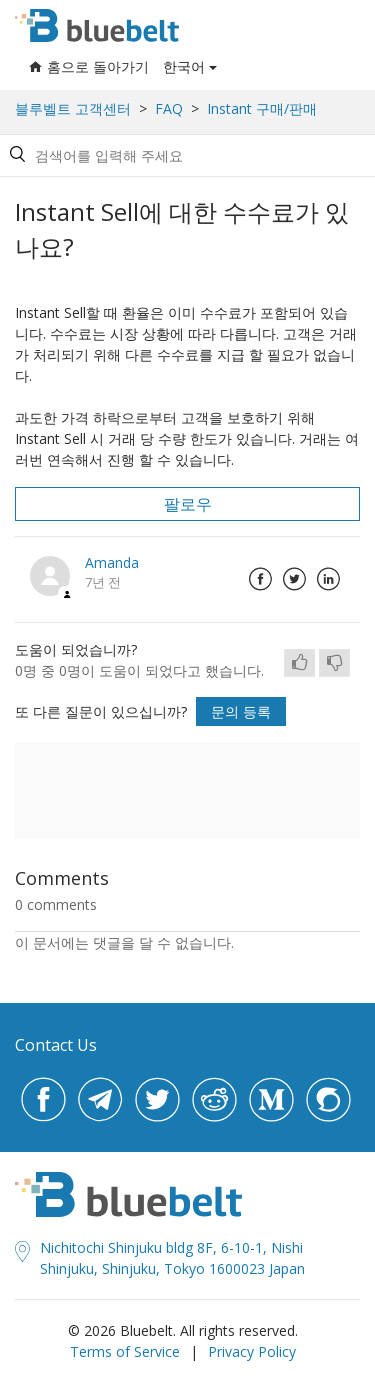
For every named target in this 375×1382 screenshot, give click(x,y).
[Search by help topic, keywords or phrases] (184, 155)
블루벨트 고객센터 (73, 108)
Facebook (260, 579)
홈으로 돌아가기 (89, 66)
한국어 (184, 66)
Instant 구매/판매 (262, 108)
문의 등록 (241, 711)
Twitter (294, 579)
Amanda (112, 562)
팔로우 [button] (188, 504)
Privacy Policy (252, 1351)
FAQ (169, 108)
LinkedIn (328, 579)
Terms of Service (125, 1351)
